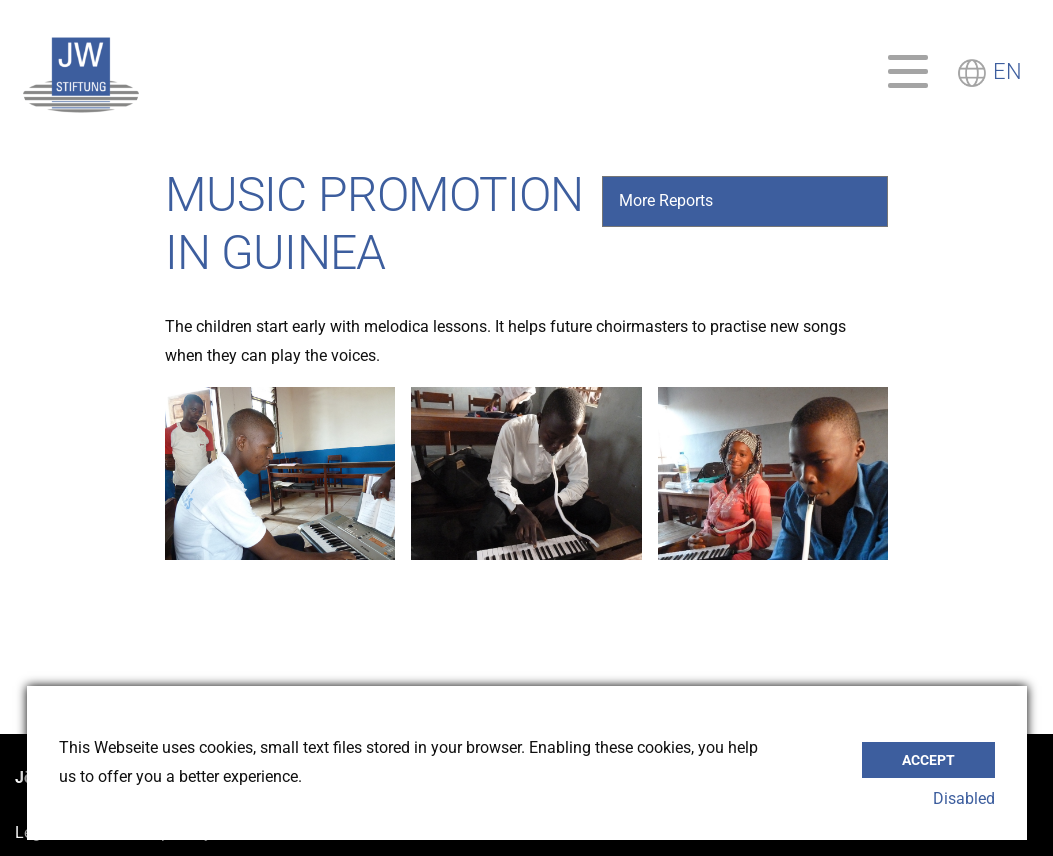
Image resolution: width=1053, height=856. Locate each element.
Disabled (964, 798)
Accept (928, 756)
